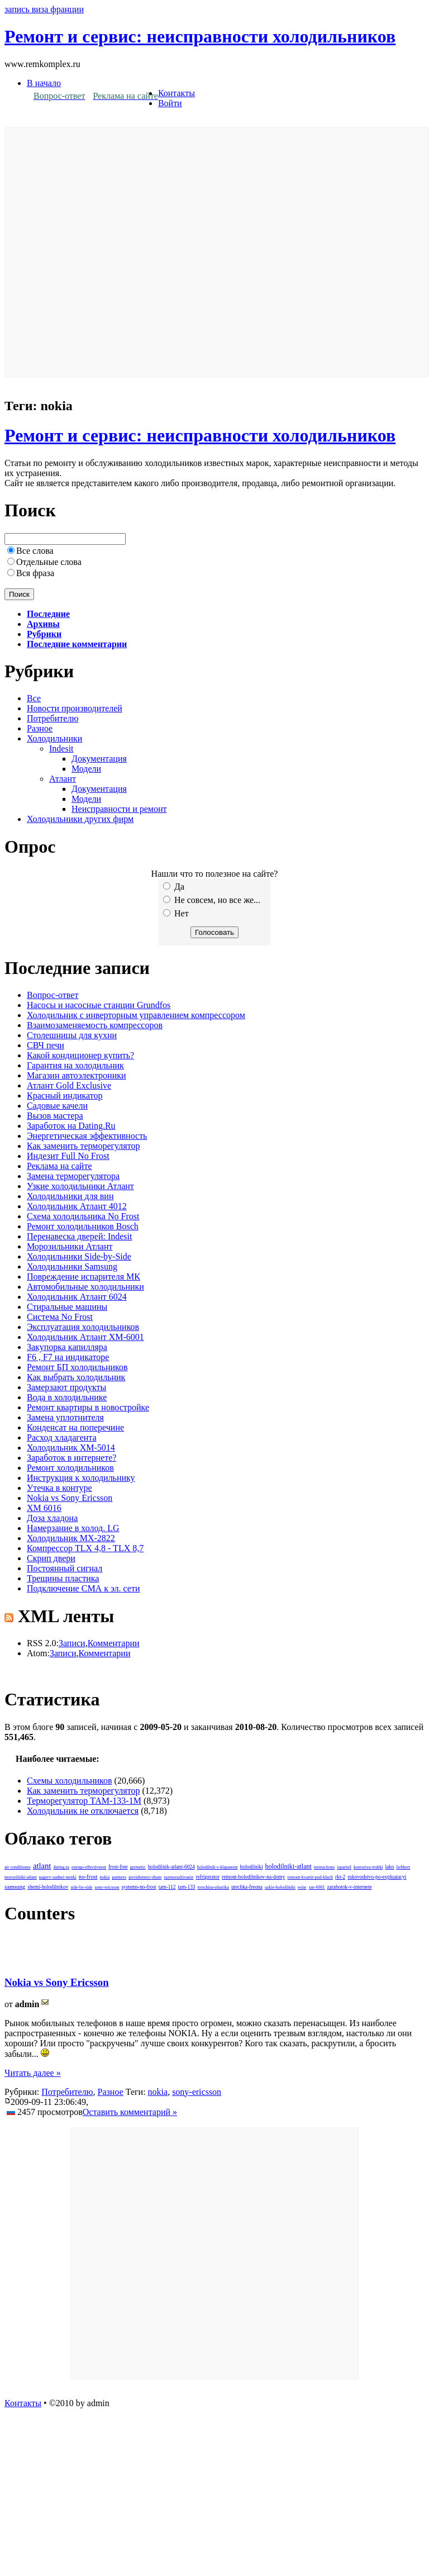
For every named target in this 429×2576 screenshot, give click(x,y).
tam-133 (186, 1887)
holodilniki (251, 1867)
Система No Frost (60, 1317)
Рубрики (44, 634)
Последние (48, 614)
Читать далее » (32, 2073)
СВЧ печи (45, 1045)
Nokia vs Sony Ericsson (69, 1498)
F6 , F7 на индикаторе (68, 1357)
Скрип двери (51, 1558)
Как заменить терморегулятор (83, 1146)
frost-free (118, 1867)
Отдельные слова (49, 562)
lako (389, 1867)
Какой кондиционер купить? (80, 1055)
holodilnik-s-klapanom (217, 1867)
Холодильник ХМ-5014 (71, 1447)
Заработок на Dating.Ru (71, 1125)
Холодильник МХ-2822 (71, 1538)
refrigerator (208, 1877)
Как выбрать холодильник (76, 1377)
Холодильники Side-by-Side (79, 1256)
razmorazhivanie (178, 1877)
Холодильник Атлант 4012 (77, 1206)
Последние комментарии (77, 644)
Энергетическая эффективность (87, 1135)
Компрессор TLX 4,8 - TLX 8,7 (85, 1548)
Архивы (43, 624)
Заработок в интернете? (71, 1457)
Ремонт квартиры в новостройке (88, 1407)
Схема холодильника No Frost (83, 1216)
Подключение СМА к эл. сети (83, 1588)
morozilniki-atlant (20, 1877)
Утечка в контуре (59, 1488)
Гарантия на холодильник (75, 1065)
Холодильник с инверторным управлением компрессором (136, 1015)
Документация (99, 758)
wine (302, 1887)
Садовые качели (57, 1105)
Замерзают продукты (66, 1387)
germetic (138, 1867)
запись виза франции (44, 9)
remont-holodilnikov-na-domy (253, 1877)
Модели (86, 768)
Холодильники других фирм (80, 819)
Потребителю (52, 718)
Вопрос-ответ (52, 995)
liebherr (403, 1867)
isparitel (344, 1867)
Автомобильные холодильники (85, 1286)
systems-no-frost (138, 1887)
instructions (324, 1867)
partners (119, 1877)
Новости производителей (74, 708)
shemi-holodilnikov (47, 1887)
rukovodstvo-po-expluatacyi (376, 1877)
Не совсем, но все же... (211, 900)
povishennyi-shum (144, 1877)
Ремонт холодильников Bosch (83, 1226)
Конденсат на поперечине (75, 1427)
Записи (72, 1643)
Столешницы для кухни (72, 1035)
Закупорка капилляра (67, 1347)
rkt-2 (340, 1877)
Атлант (62, 778)
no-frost (88, 1877)
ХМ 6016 (44, 1508)
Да (173, 886)
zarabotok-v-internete (349, 1887)
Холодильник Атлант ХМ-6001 (85, 1337)
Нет (176, 913)
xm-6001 (317, 1887)
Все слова (35, 550)
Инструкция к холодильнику (81, 1477)
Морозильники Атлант (69, 1246)
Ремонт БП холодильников (77, 1367)
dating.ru (61, 1867)
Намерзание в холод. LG (73, 1528)
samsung (14, 1887)
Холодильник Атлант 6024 (77, 1296)
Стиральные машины (67, 1306)
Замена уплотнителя (65, 1417)
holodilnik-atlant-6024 (171, 1867)
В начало (44, 83)
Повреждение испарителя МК (83, 1276)
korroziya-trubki (368, 1867)
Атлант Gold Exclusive (69, 1085)
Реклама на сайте (59, 1166)
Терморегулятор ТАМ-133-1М (84, 1800)
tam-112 (167, 1887)
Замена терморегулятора (73, 1176)
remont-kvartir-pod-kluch (310, 1877)
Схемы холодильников (69, 1780)
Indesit (61, 748)
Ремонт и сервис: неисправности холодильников (199, 36)
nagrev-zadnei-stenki (58, 1877)
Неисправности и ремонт (119, 809)
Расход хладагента (62, 1437)
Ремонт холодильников (70, 1467)
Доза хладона (52, 1518)
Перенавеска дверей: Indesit (79, 1236)
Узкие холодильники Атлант (80, 1186)
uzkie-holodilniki (280, 1887)
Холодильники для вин (70, 1196)
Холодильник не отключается (83, 1810)
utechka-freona (247, 1887)
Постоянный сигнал (64, 1568)
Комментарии (114, 1643)
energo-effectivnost (89, 1867)
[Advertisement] (124, 252)
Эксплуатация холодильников (83, 1327)
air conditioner (17, 1867)
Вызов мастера (55, 1115)
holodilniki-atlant (288, 1866)
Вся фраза (35, 573)
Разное (40, 728)
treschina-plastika (213, 1887)
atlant (42, 1865)
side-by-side (81, 1887)
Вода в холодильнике (67, 1397)
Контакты (176, 93)
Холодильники (54, 738)
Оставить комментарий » (130, 2112)
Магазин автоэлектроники (76, 1075)
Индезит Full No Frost (68, 1156)
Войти (170, 103)
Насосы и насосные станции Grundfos (98, 1005)
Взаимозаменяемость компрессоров (95, 1025)
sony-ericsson (106, 1887)
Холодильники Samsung (72, 1266)
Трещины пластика (63, 1578)
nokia (105, 1877)
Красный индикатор (65, 1095)
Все (34, 698)
